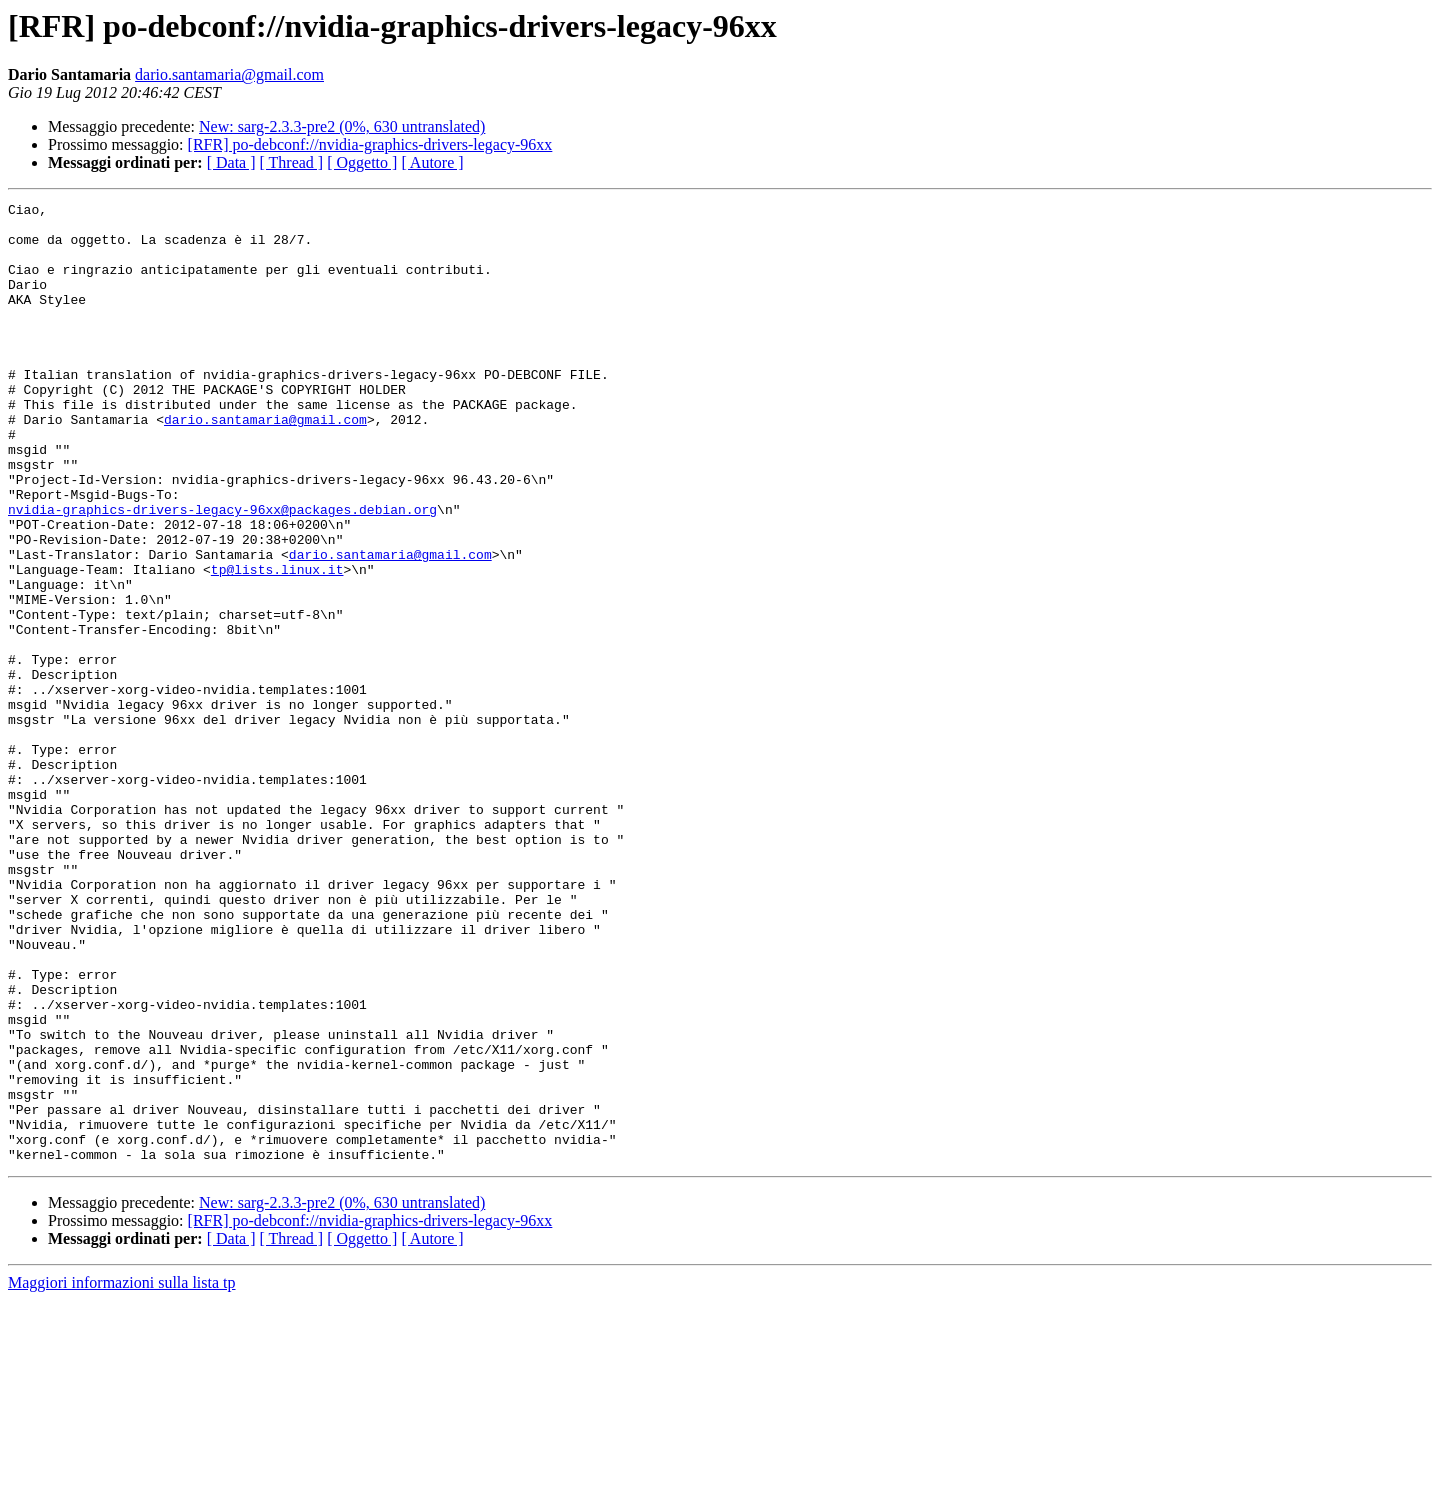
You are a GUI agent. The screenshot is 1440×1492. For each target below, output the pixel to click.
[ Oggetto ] (362, 162)
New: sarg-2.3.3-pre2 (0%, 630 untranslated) (342, 126)
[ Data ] (231, 162)
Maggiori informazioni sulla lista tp (122, 1474)
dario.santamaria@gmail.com (229, 74)
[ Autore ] (432, 162)
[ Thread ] (292, 162)
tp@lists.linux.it (277, 644)
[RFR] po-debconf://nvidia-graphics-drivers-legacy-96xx (370, 144)
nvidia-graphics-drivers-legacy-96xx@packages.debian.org (222, 572)
